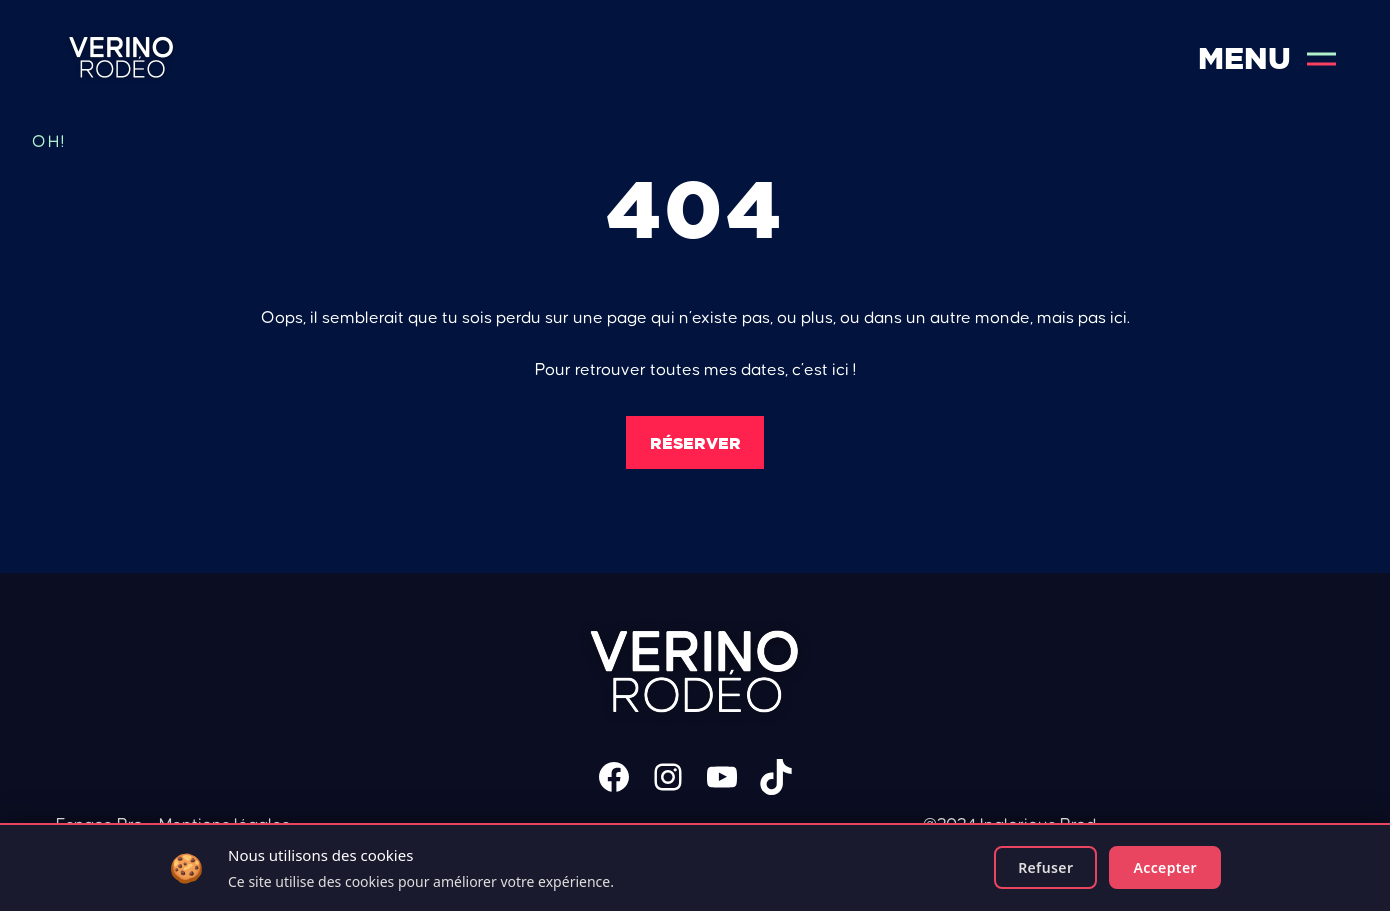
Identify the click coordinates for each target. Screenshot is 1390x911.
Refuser (1045, 867)
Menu (1267, 58)
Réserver (695, 443)
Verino (121, 58)
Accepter (1165, 867)
